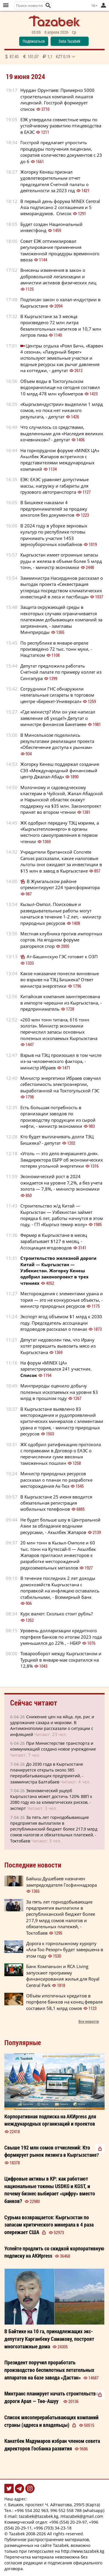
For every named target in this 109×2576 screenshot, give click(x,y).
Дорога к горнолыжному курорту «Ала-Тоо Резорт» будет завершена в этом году (64, 1949)
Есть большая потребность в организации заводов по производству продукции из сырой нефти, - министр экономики (58, 1117)
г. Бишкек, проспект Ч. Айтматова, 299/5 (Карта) (52, 2504)
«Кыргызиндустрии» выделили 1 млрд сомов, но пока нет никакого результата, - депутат (61, 410)
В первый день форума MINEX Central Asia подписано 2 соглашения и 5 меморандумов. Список (60, 207)
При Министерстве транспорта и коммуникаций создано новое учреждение (53, 1746)
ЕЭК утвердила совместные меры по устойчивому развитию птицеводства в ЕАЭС (60, 126)
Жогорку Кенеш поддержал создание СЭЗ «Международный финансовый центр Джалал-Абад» (59, 770)
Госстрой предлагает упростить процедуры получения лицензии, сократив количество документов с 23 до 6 (61, 152)
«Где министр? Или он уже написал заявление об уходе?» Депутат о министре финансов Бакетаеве (57, 718)
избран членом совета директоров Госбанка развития (52, 2444)
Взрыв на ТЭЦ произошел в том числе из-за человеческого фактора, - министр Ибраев (60, 1061)
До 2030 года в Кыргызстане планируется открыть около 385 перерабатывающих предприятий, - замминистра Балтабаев (46, 1773)
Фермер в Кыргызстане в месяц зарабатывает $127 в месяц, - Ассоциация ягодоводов (53, 1241)
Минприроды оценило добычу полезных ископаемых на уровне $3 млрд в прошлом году (59, 1392)
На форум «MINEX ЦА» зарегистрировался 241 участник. (56, 1369)
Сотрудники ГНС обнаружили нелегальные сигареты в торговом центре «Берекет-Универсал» (57, 695)
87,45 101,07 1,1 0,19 (40, 56)
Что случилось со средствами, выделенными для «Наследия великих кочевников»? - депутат (61, 433)
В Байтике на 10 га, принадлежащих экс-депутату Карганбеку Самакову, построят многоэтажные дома (49, 2339)
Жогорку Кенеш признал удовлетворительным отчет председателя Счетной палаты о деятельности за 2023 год (54, 181)
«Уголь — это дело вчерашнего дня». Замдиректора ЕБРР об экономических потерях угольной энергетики (61, 1159)
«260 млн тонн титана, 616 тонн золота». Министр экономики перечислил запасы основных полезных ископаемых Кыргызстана (58, 1029)
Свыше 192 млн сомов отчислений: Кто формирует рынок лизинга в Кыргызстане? (51, 2151)
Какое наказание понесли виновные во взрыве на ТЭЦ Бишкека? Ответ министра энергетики (59, 980)
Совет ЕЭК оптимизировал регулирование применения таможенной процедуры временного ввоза (59, 250)
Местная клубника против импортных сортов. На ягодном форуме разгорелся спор (61, 940)
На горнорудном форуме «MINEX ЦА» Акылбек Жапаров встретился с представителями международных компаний (59, 459)
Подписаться (34, 41)
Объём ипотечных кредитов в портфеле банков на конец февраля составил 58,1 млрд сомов (64, 2002)
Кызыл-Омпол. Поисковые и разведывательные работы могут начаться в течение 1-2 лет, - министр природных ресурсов (60, 913)
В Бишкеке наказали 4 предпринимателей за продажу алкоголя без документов (53, 508)
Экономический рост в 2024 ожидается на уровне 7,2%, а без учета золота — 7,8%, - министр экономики (61, 1182)
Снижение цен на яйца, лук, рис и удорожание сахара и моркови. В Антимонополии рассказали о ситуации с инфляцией (52, 1725)
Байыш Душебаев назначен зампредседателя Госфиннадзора (61, 1882)
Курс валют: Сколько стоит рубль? (56, 1614)
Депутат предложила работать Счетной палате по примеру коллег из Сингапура (60, 672)
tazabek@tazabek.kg (38, 2516)
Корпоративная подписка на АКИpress (50, 2120)
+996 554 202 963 (31, 2510)
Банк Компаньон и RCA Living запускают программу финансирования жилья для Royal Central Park (62, 1975)
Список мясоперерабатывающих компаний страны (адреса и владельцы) (51, 2421)
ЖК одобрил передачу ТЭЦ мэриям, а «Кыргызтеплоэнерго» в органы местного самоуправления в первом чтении (59, 832)
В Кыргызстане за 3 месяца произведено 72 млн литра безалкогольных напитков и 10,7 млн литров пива (60, 325)
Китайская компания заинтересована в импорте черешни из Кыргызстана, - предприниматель (61, 1002)
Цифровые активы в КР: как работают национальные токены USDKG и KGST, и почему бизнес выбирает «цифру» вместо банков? (49, 2189)
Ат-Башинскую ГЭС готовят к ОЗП (62, 956)
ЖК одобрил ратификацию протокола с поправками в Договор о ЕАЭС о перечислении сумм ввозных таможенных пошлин (60, 1454)
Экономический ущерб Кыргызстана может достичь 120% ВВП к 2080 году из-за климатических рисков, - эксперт (51, 1799)
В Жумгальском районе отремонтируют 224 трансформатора (60, 884)
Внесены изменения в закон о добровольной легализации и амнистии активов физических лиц (58, 276)
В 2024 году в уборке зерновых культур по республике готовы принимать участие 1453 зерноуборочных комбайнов (53, 535)
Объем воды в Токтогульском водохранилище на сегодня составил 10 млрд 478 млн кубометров (60, 387)
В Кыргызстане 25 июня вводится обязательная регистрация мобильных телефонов (56, 1503)
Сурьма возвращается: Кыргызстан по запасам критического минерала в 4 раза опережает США (49, 2225)
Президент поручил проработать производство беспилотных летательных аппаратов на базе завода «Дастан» (49, 2370)
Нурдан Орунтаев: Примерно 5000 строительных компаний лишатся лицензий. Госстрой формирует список (57, 99)
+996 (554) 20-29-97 (68, 2522)
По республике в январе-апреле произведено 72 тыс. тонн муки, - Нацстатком (56, 649)
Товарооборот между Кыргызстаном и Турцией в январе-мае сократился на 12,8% (60, 1660)
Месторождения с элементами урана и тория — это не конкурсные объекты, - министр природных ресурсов (61, 1300)
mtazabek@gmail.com (81, 2516)
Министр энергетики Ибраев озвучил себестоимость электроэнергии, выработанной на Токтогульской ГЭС (60, 1084)
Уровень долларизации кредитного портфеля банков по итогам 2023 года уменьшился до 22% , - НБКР (61, 1637)
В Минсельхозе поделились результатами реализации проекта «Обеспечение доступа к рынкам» (57, 741)
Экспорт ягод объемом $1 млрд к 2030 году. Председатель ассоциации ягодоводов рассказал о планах (61, 1323)
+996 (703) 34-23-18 (53, 2528)
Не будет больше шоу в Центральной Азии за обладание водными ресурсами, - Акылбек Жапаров (60, 1526)
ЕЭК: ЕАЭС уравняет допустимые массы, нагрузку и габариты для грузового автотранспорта (54, 486)
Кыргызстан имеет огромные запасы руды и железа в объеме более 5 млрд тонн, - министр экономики (61, 561)
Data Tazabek (69, 41)
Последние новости (32, 1864)
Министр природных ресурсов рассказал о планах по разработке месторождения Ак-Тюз (56, 1480)
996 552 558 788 (66, 2510)
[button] (48, 5)
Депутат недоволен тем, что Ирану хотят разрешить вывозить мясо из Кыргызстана (58, 1346)
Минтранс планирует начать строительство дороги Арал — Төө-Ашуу (51, 2397)
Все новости (88, 2021)
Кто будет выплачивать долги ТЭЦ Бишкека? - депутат (57, 1140)
